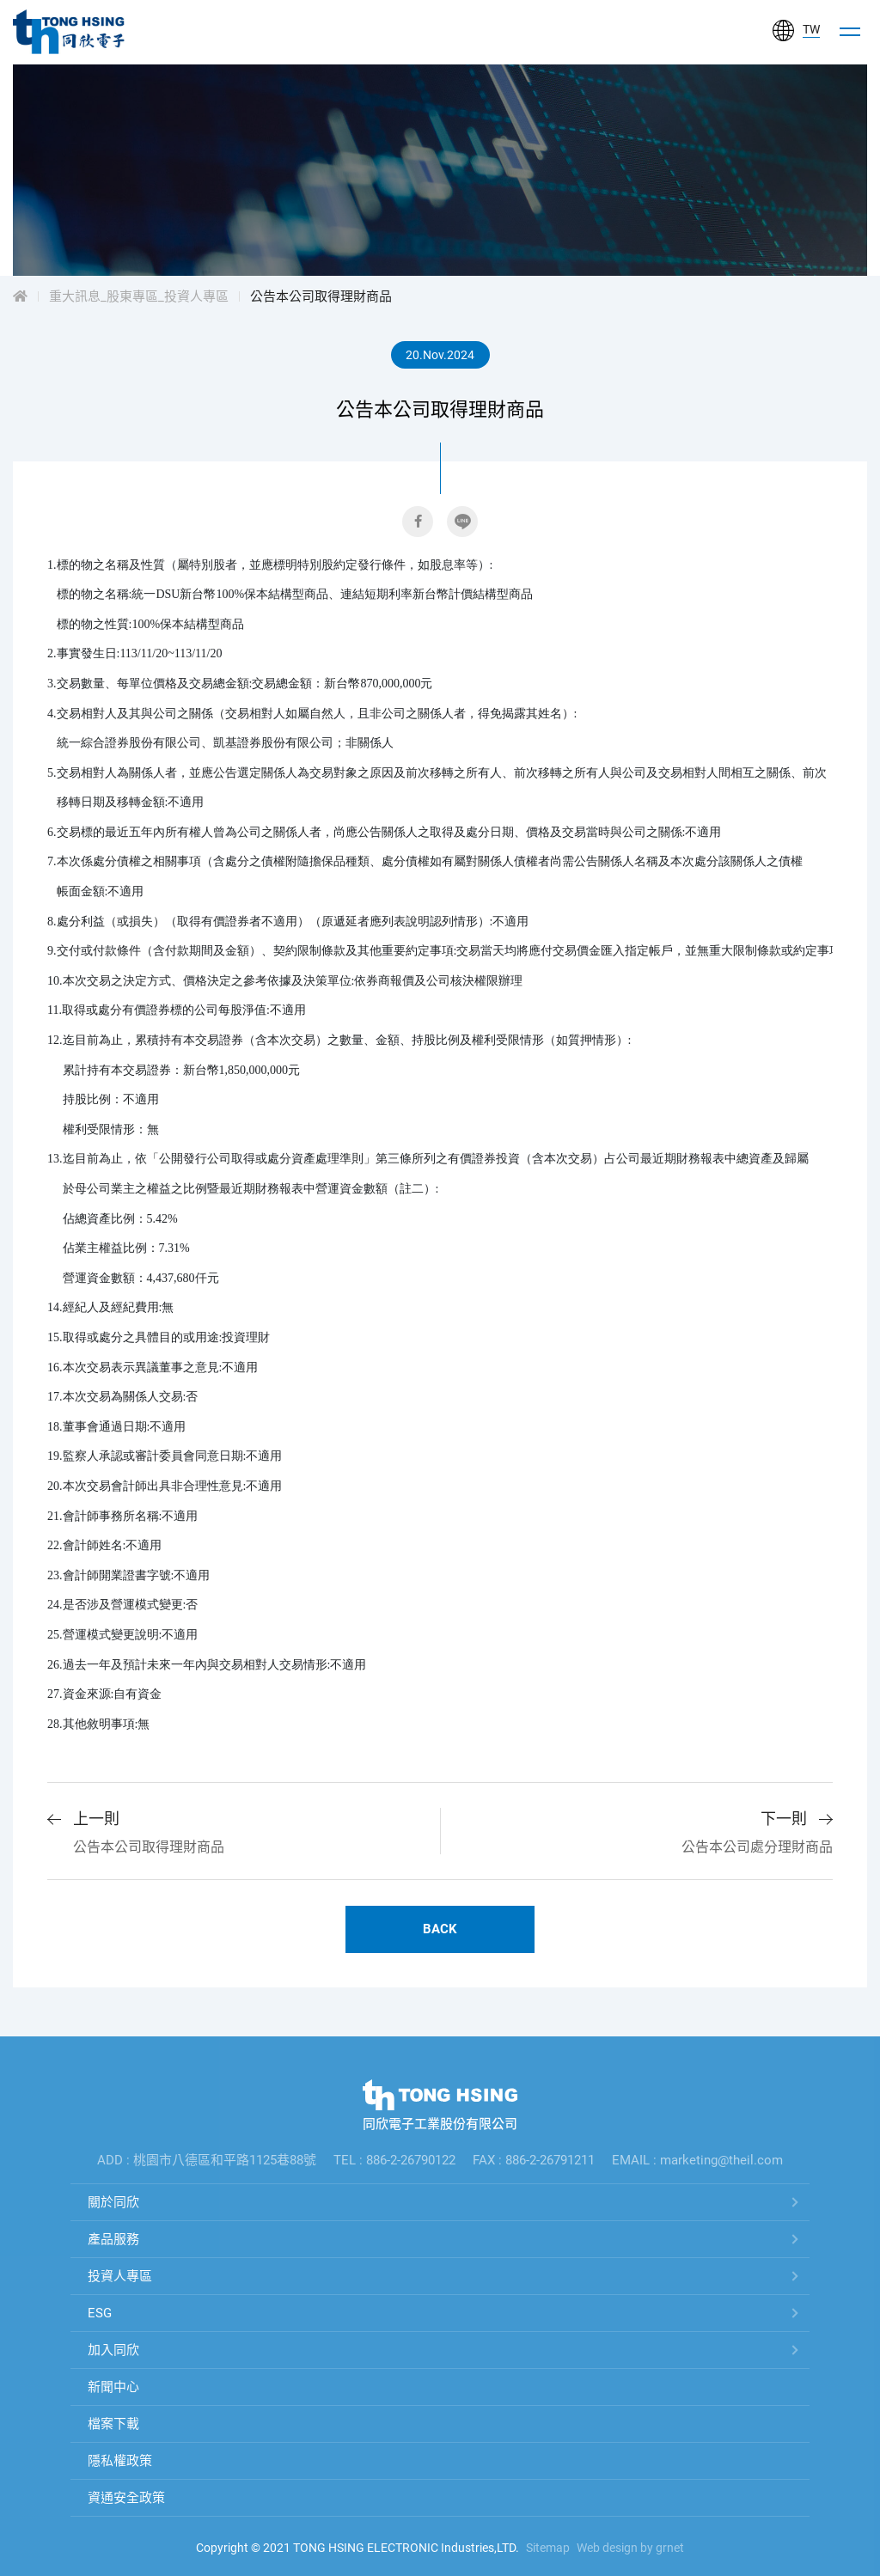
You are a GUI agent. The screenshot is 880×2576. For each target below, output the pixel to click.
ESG (100, 2313)
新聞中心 (113, 2387)
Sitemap (548, 2548)
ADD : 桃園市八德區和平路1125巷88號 (206, 2160)
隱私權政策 (120, 2461)
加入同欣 (113, 2350)
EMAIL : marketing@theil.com (697, 2160)
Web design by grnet (630, 2548)
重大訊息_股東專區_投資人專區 (139, 296)
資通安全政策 (126, 2498)
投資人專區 (120, 2276)
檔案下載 (113, 2424)
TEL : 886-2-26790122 (394, 2160)
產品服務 (113, 2239)
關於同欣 (113, 2202)
